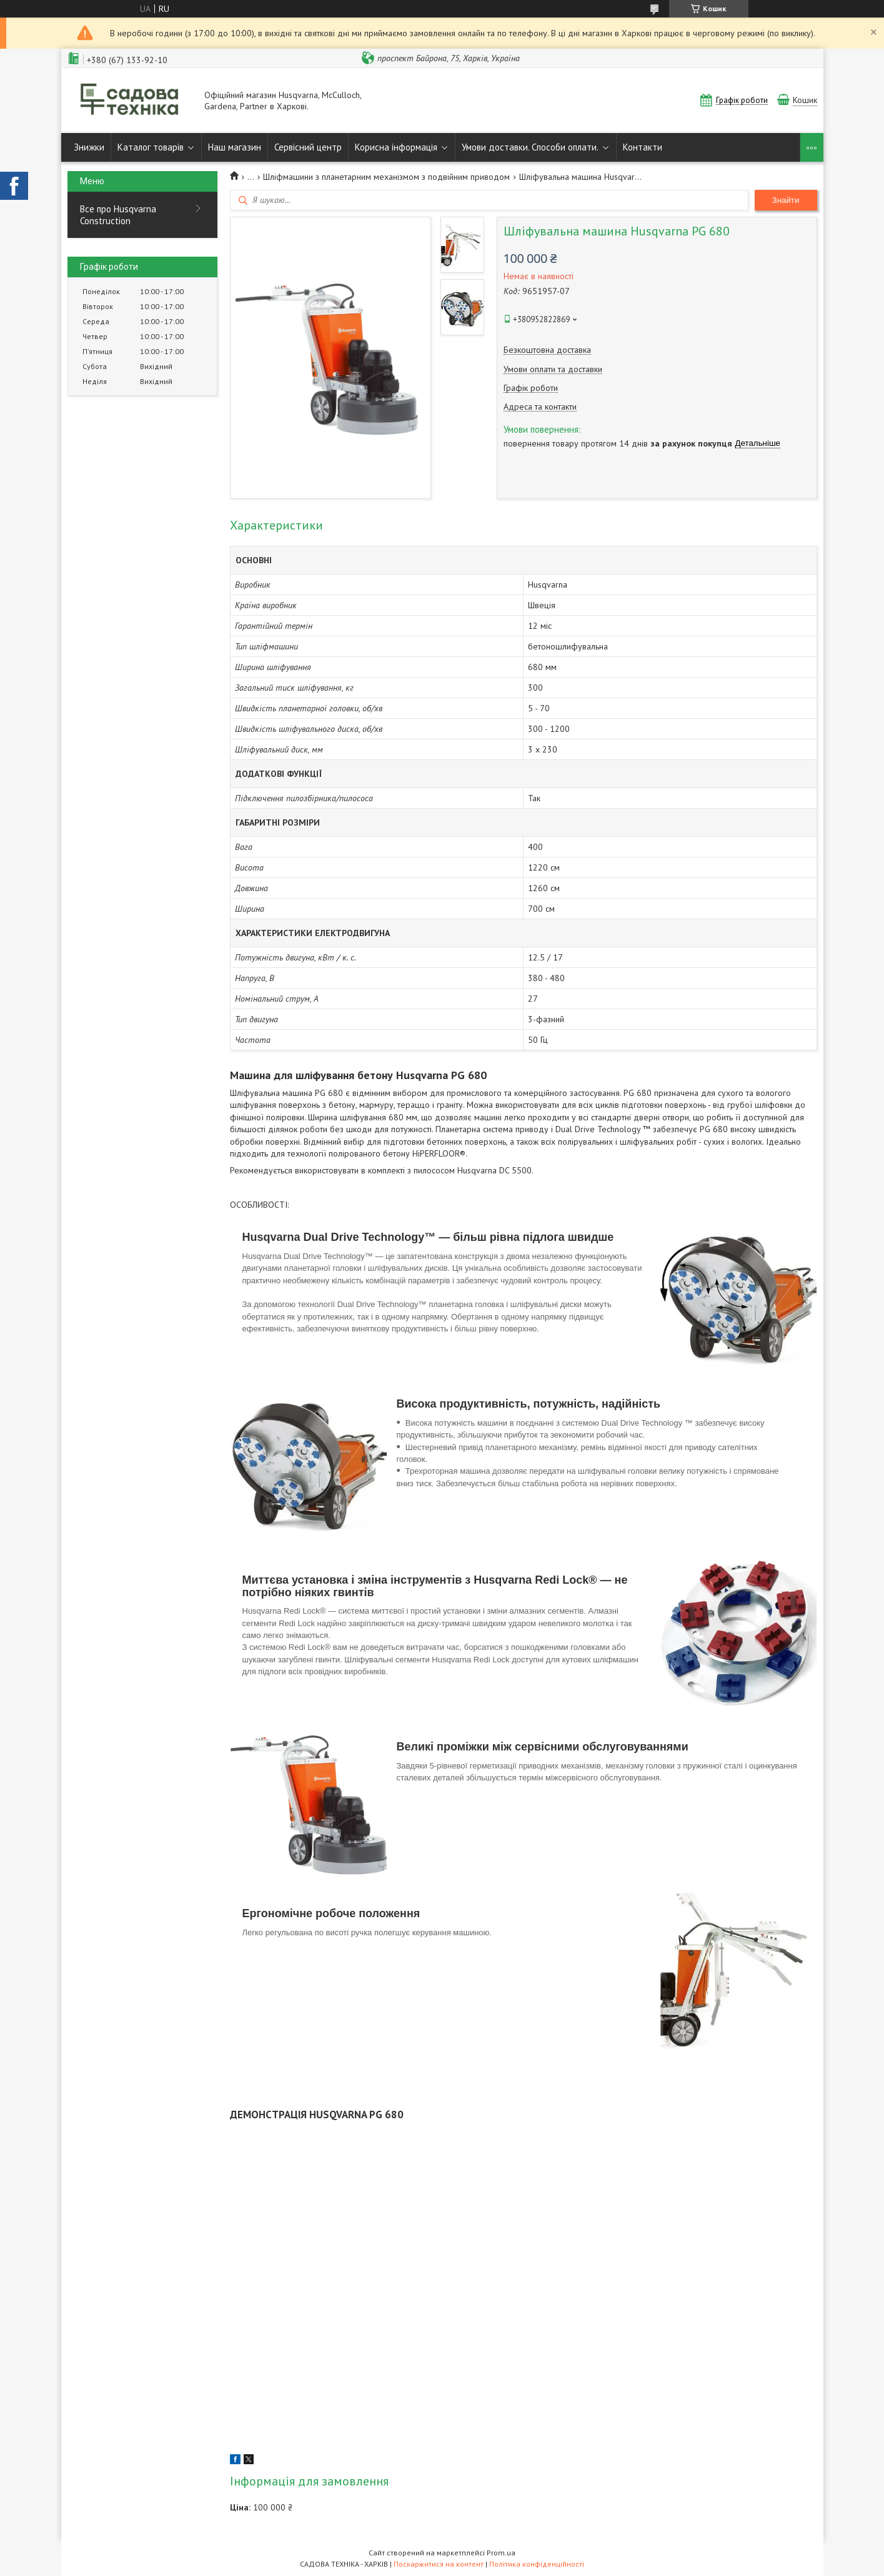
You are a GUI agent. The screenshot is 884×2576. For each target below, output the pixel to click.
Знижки (89, 147)
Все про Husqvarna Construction (118, 215)
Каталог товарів (150, 147)
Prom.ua (501, 2552)
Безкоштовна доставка (547, 350)
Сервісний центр (308, 147)
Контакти (642, 147)
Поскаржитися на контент (439, 2564)
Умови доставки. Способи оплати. (530, 147)
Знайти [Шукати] (786, 200)
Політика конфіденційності (536, 2564)
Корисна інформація (396, 147)
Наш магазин (234, 147)
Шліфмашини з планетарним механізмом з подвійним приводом (386, 176)
